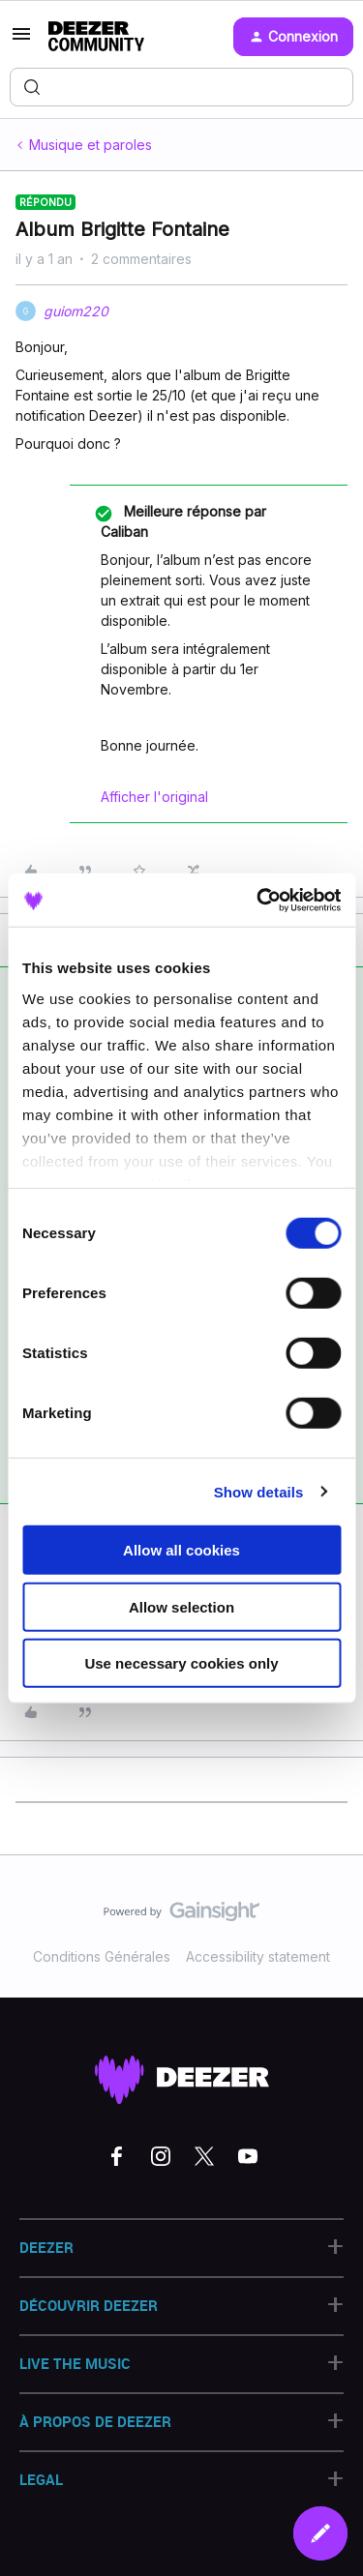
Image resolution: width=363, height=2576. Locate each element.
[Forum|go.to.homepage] (96, 36)
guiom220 (76, 311)
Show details (259, 1491)
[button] (21, 40)
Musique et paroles (90, 144)
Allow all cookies (181, 1550)
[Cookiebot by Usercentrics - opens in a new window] (258, 899)
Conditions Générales (101, 1956)
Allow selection (181, 1606)
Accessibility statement (258, 1956)
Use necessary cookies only (181, 1663)
